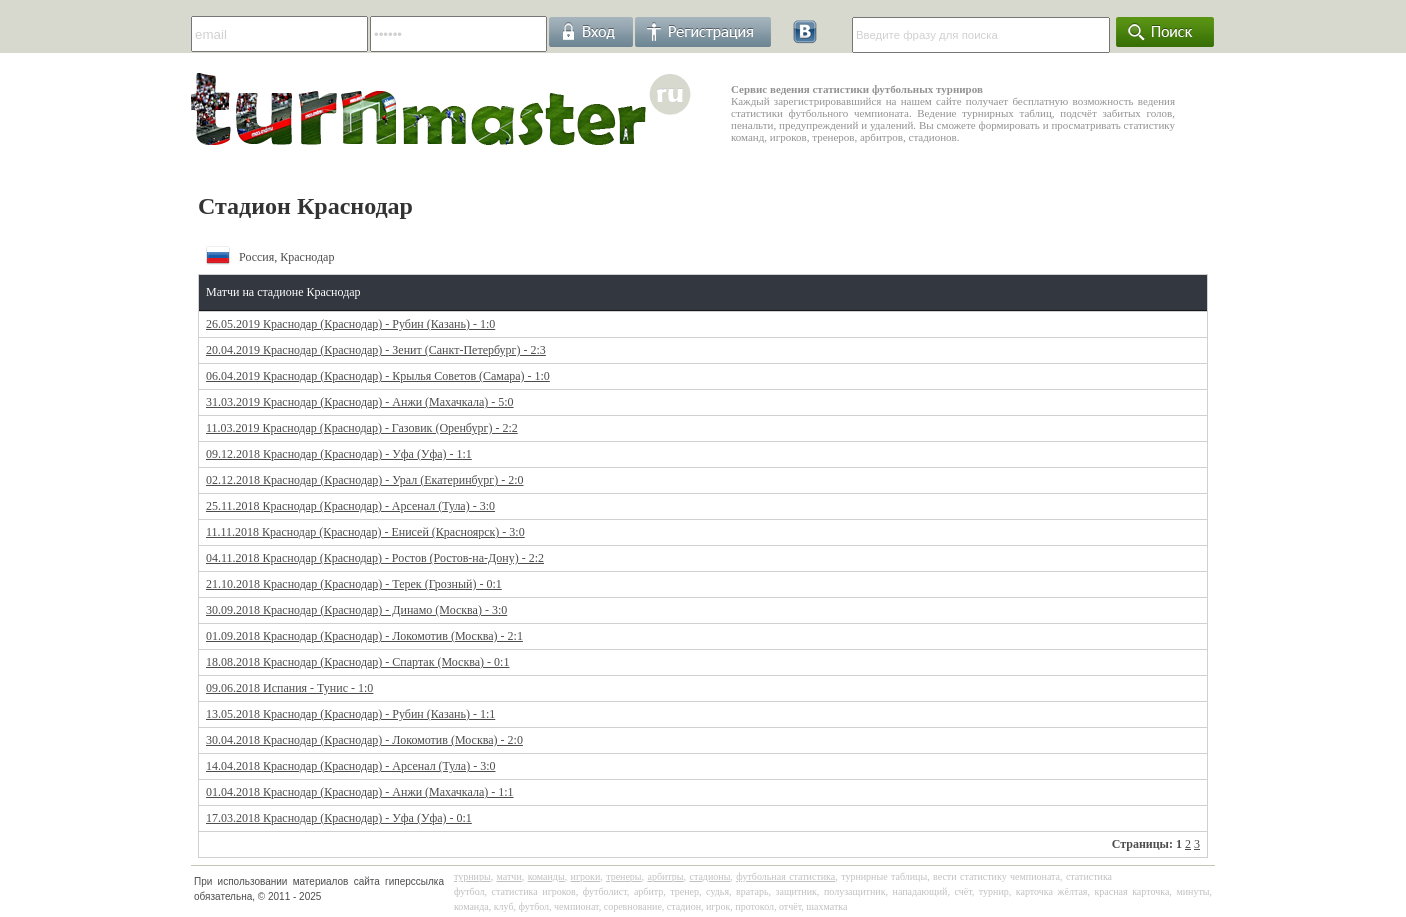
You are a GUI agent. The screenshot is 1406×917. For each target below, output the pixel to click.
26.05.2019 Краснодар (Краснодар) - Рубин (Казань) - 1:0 (350, 324)
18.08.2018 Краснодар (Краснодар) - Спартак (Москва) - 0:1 (357, 662)
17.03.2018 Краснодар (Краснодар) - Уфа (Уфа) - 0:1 (339, 818)
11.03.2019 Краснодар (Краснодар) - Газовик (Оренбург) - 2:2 (362, 428)
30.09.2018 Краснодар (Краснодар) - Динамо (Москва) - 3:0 (356, 610)
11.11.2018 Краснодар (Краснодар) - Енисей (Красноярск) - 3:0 (365, 532)
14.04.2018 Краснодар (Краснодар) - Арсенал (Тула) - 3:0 (350, 766)
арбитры (665, 876)
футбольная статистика (785, 876)
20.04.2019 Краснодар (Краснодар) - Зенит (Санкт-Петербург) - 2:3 (376, 350)
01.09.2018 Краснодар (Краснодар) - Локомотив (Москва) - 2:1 (364, 636)
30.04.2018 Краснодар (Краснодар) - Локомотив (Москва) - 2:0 (364, 740)
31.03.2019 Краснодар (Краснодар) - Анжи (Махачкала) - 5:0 (360, 402)
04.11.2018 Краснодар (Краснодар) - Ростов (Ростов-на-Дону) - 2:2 (375, 558)
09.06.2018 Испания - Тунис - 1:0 (289, 688)
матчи (509, 876)
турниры (472, 876)
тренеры (623, 876)
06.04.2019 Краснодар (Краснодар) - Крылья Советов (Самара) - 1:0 (378, 376)
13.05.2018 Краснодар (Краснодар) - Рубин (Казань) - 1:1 (350, 714)
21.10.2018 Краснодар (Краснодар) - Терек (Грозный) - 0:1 (354, 584)
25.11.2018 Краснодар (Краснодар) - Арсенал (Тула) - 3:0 (350, 506)
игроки (586, 876)
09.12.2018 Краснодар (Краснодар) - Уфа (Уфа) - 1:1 (339, 454)
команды (546, 876)
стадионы (709, 876)
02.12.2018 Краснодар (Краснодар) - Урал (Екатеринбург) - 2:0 (364, 480)
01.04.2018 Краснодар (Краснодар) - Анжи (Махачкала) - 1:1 (360, 792)
